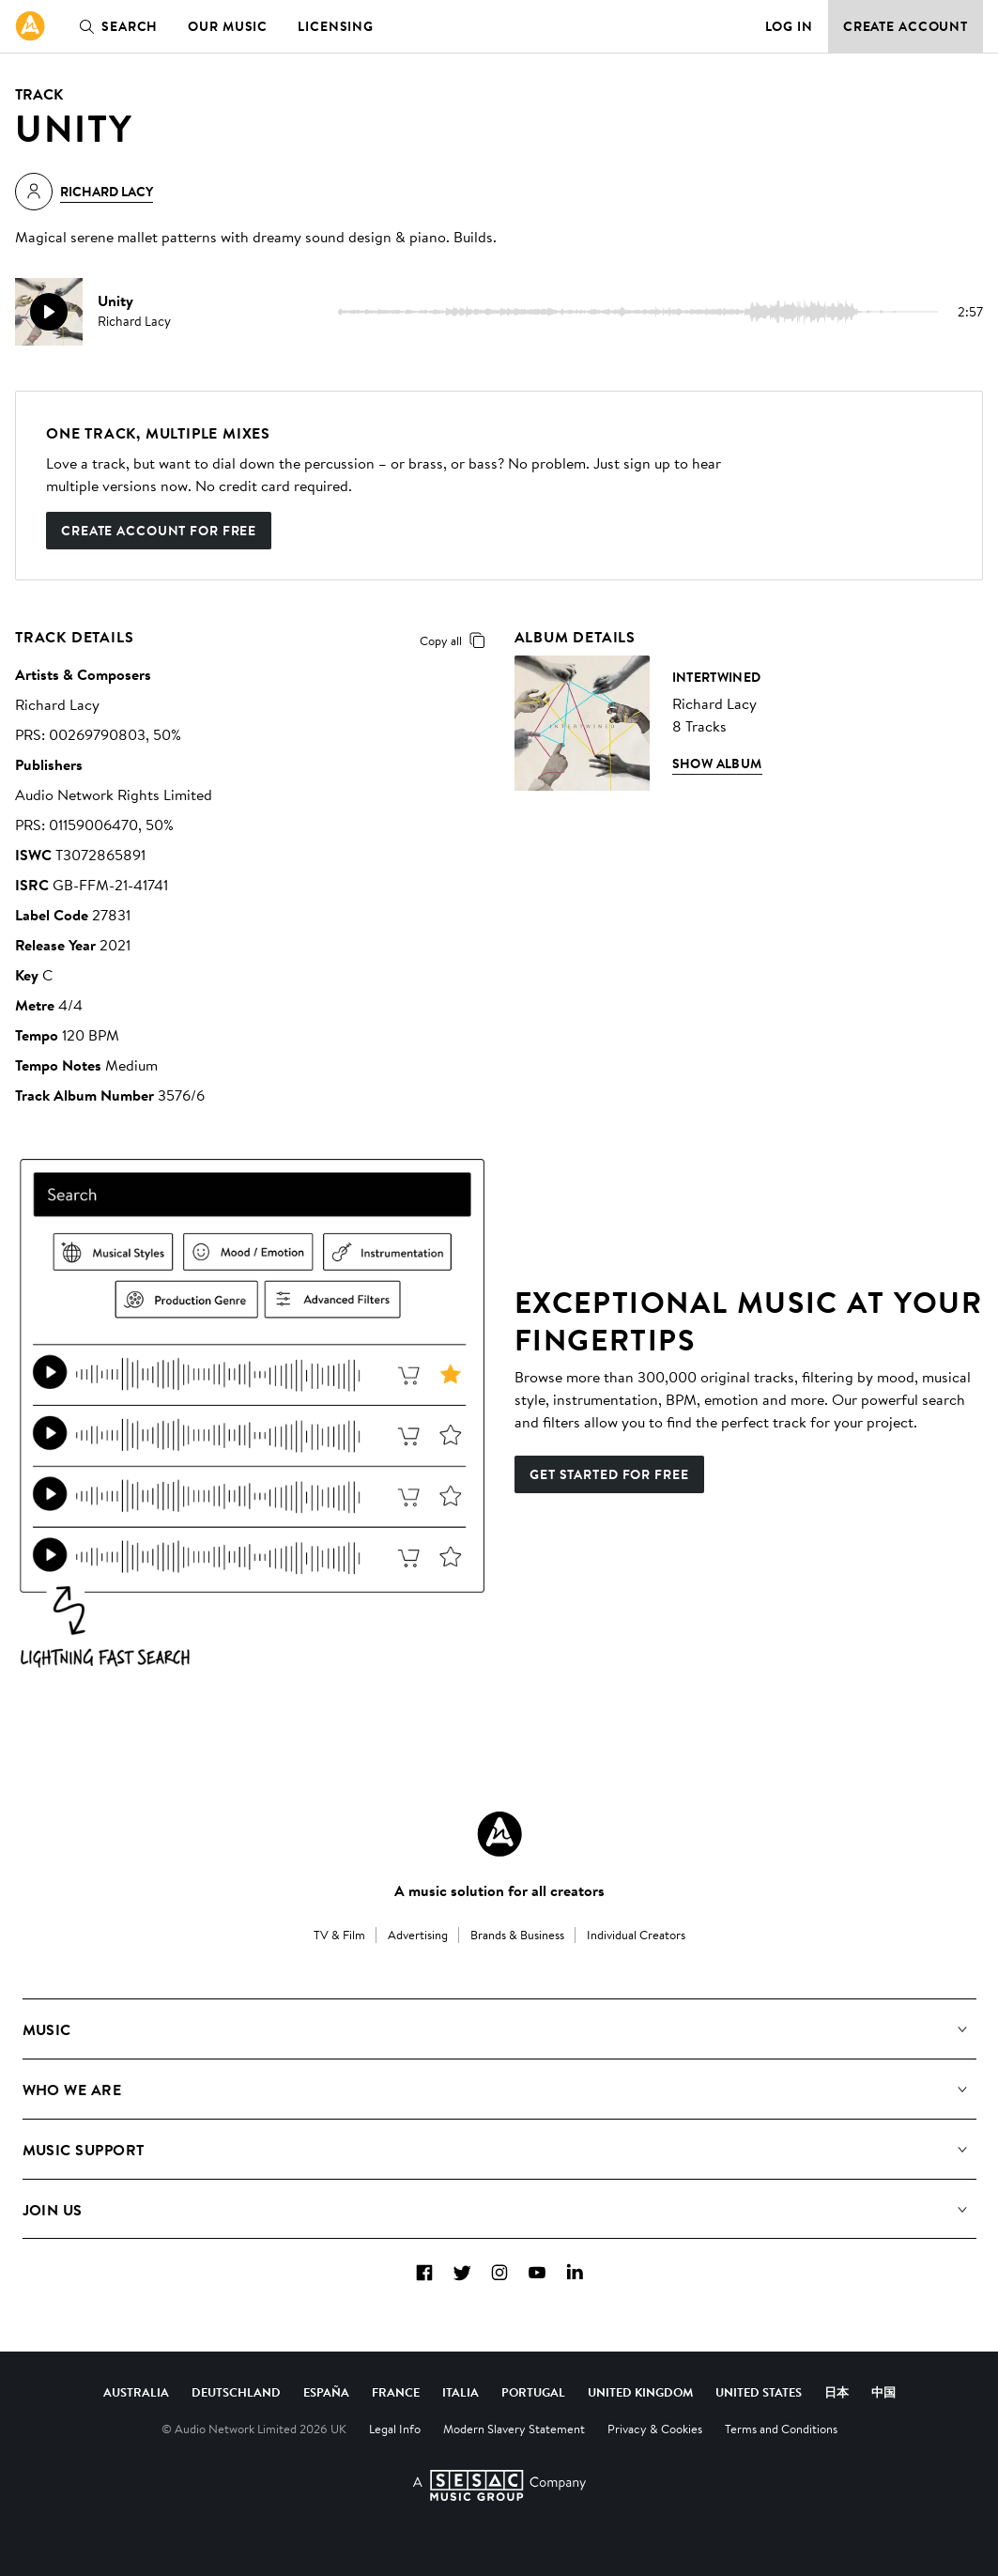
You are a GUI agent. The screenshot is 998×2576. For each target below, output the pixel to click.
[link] (30, 26)
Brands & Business (517, 1934)
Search (114, 26)
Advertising (418, 1934)
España (326, 2391)
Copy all (456, 640)
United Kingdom (640, 2391)
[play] (49, 312)
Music (47, 2029)
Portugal (533, 2391)
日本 (836, 2391)
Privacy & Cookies (654, 2428)
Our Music (228, 26)
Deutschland (236, 2391)
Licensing (336, 26)
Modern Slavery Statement (514, 2428)
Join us (53, 2209)
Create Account (905, 26)
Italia (460, 2391)
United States (758, 2391)
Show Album (717, 763)
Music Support (84, 2149)
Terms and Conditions (781, 2428)
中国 (883, 2391)
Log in (789, 26)
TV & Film (339, 1934)
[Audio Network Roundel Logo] (499, 1834)
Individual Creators (636, 1934)
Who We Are (72, 2089)
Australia (136, 2391)
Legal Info (395, 2428)
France (396, 2391)
